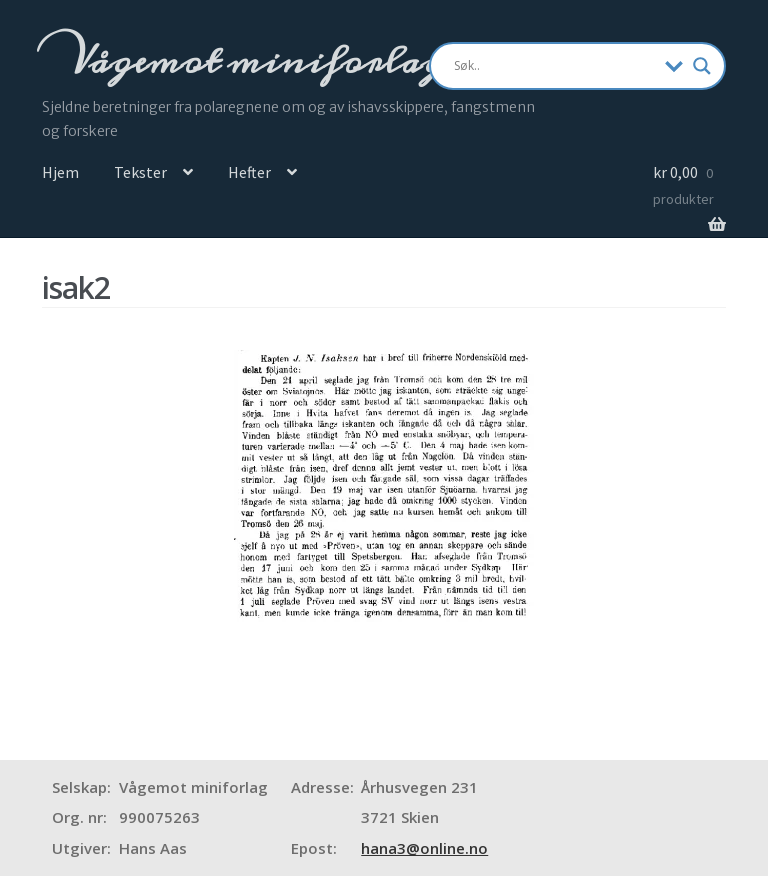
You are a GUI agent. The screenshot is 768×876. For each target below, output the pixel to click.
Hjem (60, 172)
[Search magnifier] (702, 66)
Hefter (249, 172)
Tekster (140, 172)
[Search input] (555, 66)
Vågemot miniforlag (253, 61)
